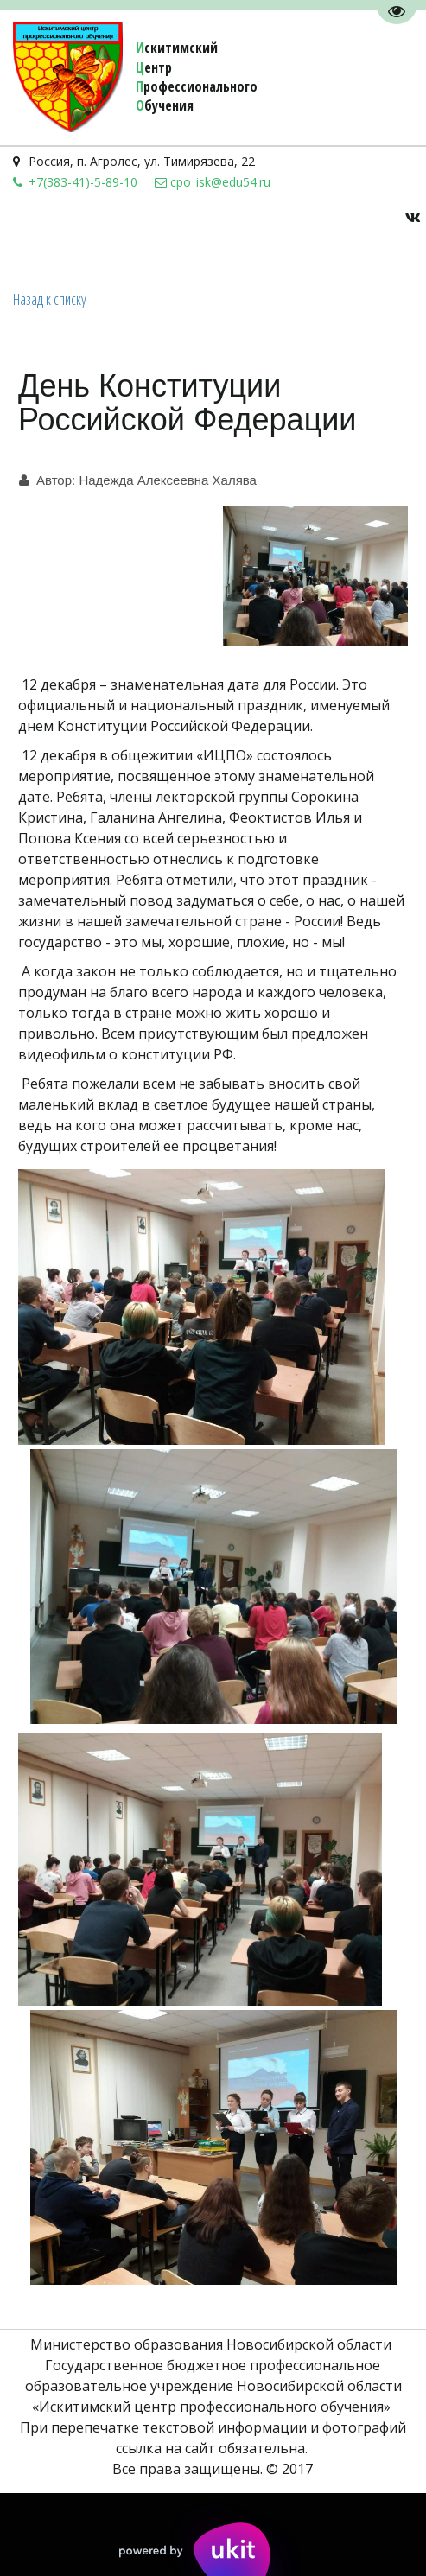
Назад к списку (49, 299)
